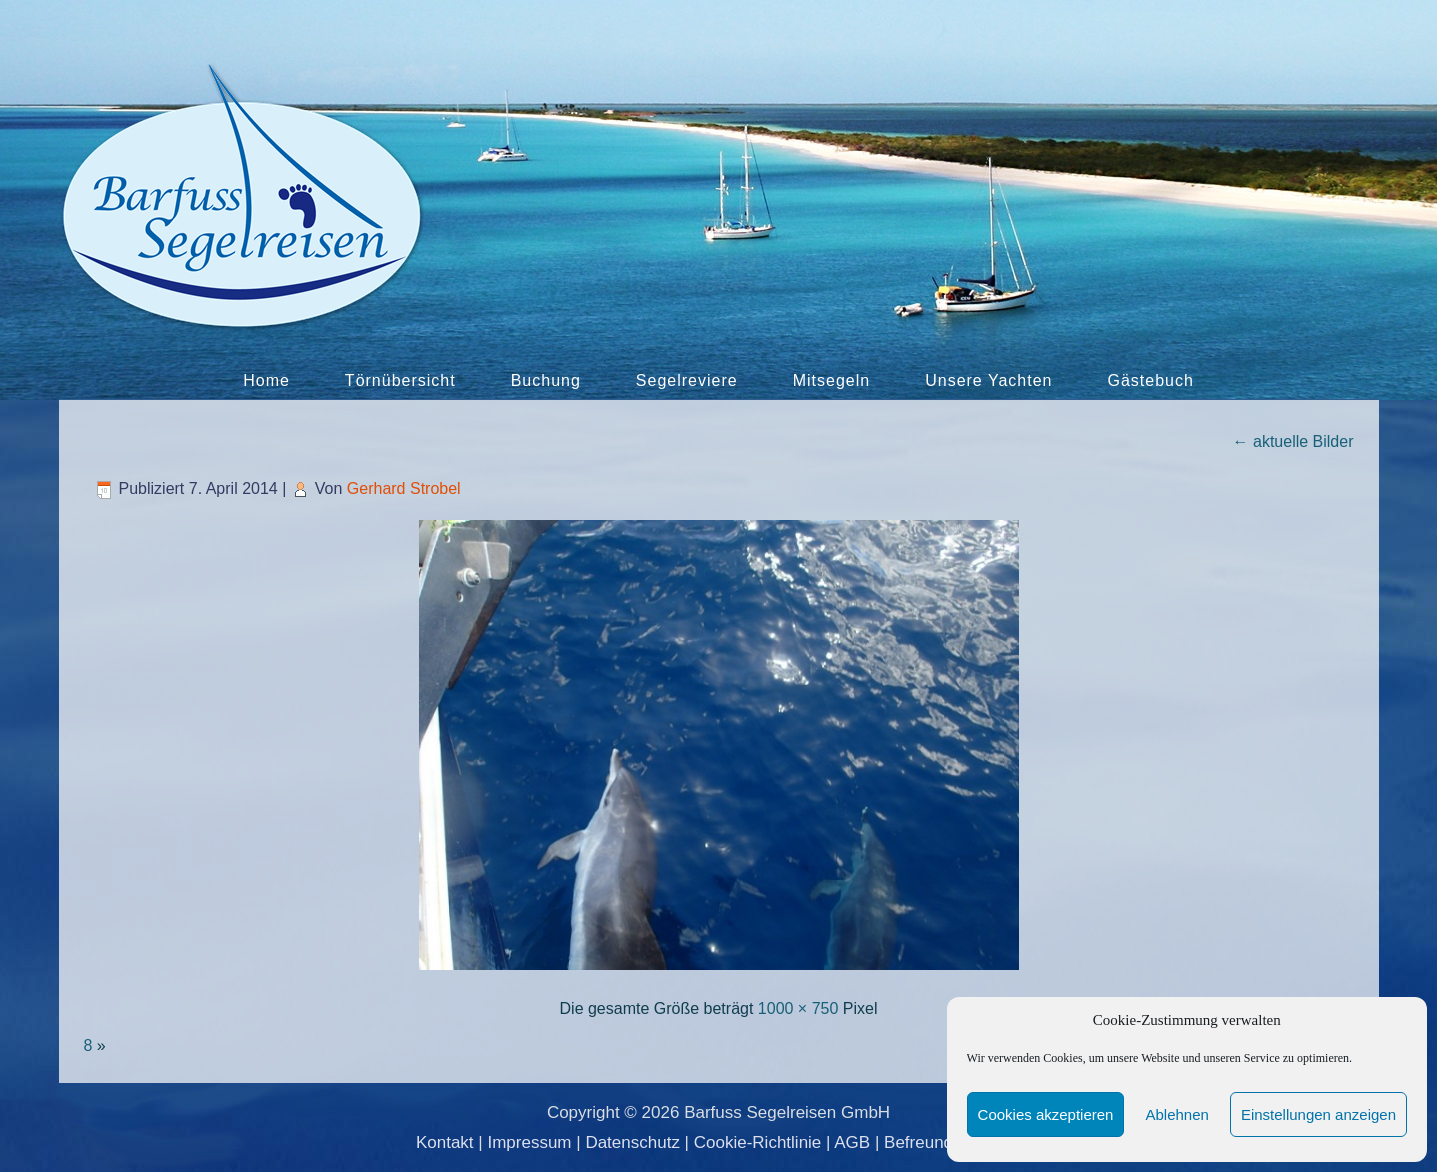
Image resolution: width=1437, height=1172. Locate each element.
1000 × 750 (798, 1008)
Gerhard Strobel (404, 488)
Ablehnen (1176, 1114)
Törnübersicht (400, 380)
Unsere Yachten (988, 380)
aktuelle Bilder (1293, 441)
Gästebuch (1150, 380)
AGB (852, 1142)
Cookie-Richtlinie (758, 1142)
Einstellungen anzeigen (1318, 1114)
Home (266, 380)
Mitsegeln (831, 380)
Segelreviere (687, 380)
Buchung (546, 380)
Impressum (529, 1142)
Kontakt (445, 1142)
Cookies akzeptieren (1046, 1114)
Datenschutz (632, 1142)
